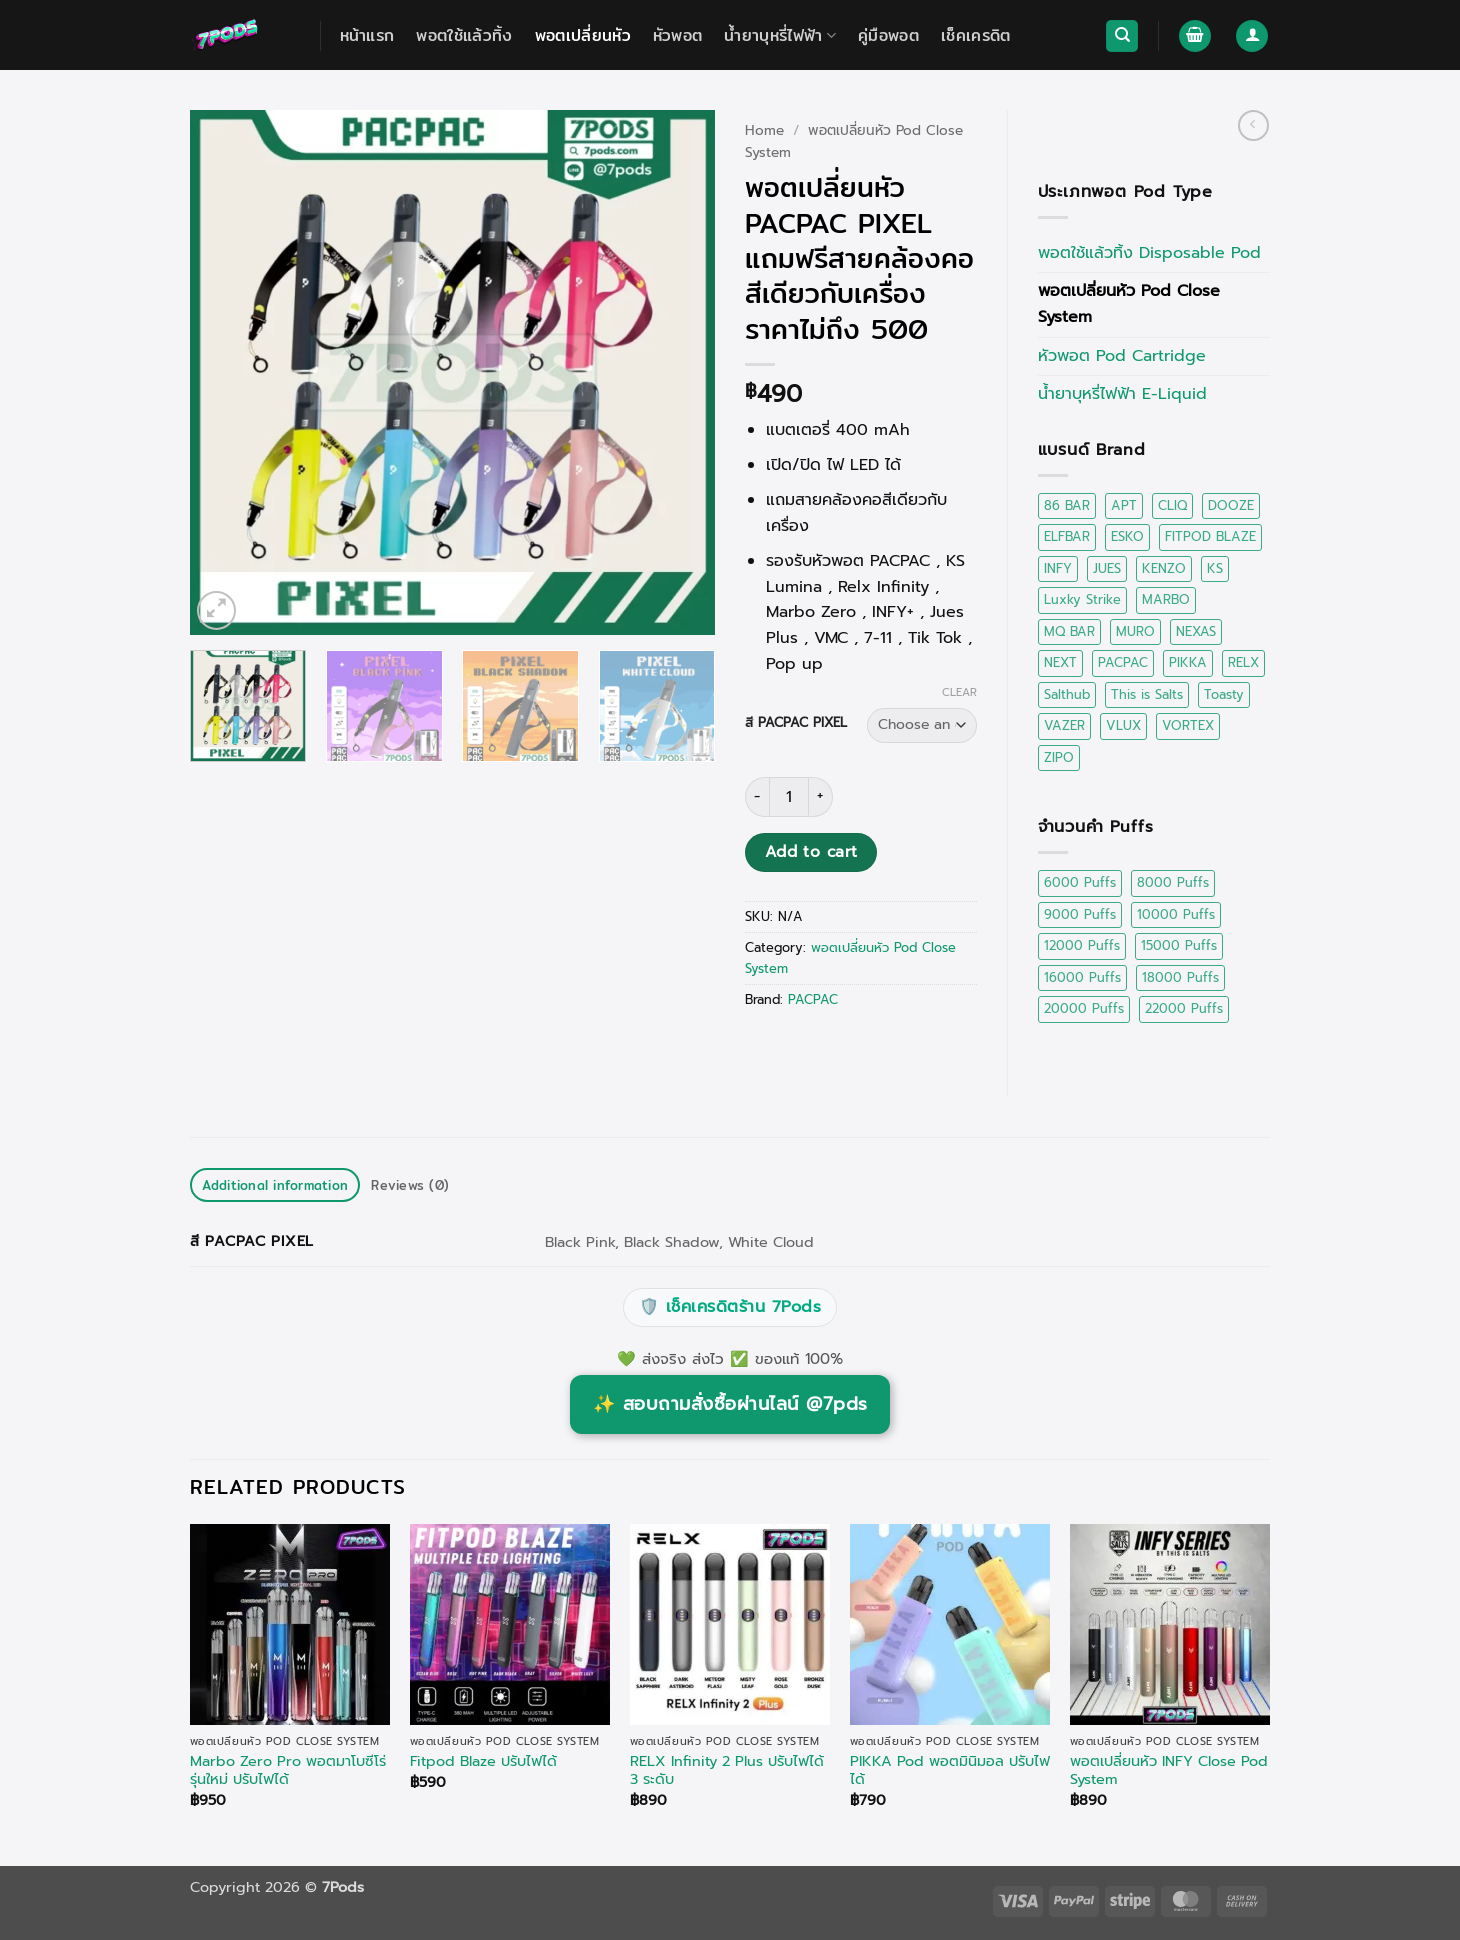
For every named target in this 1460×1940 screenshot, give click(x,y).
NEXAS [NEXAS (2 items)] (1196, 631)
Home (764, 130)
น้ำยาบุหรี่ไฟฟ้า (780, 35)
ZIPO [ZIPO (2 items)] (1059, 757)
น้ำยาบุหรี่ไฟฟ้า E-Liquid (1122, 394)
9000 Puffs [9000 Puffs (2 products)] (1080, 914)
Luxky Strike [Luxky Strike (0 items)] (1082, 599)
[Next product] (1253, 125)
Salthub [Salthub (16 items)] (1067, 694)
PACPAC (813, 999)
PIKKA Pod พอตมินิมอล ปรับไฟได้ (950, 1770)
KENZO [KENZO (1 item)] (1164, 568)
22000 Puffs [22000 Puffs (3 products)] (1184, 1008)
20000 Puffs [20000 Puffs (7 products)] (1084, 1008)
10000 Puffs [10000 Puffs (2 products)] (1176, 914)
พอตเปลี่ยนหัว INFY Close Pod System (1169, 1770)
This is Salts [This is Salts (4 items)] (1147, 694)
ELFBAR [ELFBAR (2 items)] (1067, 536)
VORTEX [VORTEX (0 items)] (1188, 725)
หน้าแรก (367, 35)
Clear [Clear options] (959, 693)
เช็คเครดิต (976, 35)
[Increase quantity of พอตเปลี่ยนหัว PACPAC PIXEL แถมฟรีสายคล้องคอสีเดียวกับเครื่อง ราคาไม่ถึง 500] (821, 797)
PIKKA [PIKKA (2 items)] (1188, 662)
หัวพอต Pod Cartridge (1122, 356)
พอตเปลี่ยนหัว (583, 35)
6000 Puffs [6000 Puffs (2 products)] (1080, 882)
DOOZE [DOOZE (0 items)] (1231, 505)
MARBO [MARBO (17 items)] (1166, 599)
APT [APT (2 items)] (1124, 505)
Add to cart (811, 852)
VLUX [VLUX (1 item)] (1123, 725)
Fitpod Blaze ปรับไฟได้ (483, 1761)
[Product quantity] (789, 797)
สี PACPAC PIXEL (796, 723)
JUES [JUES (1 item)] (1107, 568)
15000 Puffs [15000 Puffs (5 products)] (1179, 945)
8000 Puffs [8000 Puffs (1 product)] (1173, 882)
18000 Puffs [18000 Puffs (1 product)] (1180, 977)
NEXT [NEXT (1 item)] (1060, 662)
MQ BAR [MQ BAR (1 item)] (1069, 631)
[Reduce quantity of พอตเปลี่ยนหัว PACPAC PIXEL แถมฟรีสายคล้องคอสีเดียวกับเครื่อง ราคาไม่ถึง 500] (757, 797)
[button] (1195, 36)
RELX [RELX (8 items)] (1243, 662)
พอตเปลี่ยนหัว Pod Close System (1129, 304)
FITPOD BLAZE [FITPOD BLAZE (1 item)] (1210, 536)
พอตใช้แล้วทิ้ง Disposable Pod (1149, 253)
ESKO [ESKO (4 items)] (1127, 536)
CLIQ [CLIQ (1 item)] (1172, 505)
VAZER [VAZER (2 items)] (1064, 725)
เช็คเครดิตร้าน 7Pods (730, 1308)
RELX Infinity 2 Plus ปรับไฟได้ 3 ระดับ (727, 1770)
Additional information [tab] (275, 1185)
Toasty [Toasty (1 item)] (1224, 694)
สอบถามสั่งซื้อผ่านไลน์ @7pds (730, 1404)
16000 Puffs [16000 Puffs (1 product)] (1082, 977)
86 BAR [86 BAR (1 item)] (1067, 505)
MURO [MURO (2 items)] (1135, 631)
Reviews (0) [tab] (410, 1185)
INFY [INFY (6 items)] (1058, 568)
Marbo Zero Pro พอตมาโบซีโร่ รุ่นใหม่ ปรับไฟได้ (288, 1770)
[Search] (1122, 36)
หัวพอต (678, 35)
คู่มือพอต (888, 35)
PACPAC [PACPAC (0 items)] (1123, 662)
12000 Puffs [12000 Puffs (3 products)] (1082, 945)
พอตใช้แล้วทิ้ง (464, 35)
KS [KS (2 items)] (1215, 568)
